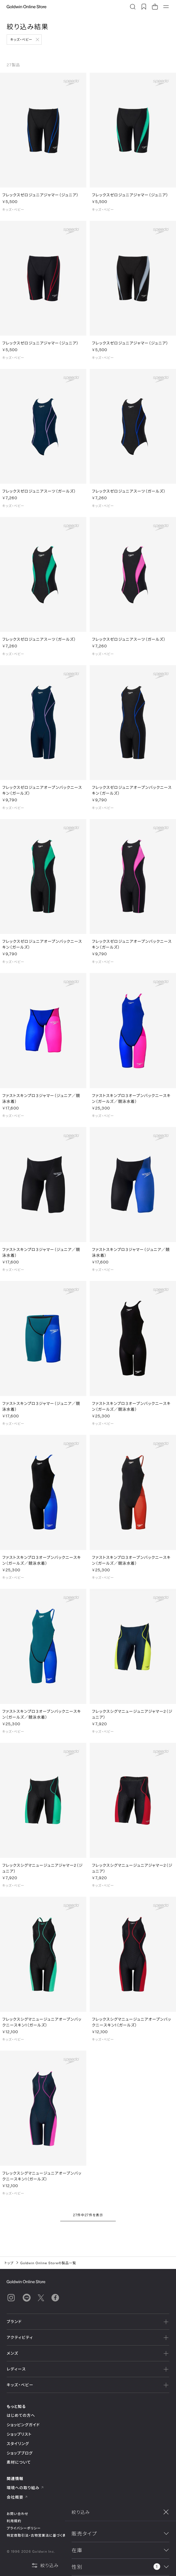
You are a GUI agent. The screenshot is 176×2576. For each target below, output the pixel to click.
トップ (9, 2263)
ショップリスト (19, 2434)
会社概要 (17, 2497)
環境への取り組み (25, 2487)
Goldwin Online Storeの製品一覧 (48, 2263)
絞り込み (45, 2565)
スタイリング (18, 2443)
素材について (19, 2462)
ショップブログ (20, 2453)
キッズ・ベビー (21, 39)
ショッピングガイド (23, 2424)
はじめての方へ (21, 2415)
